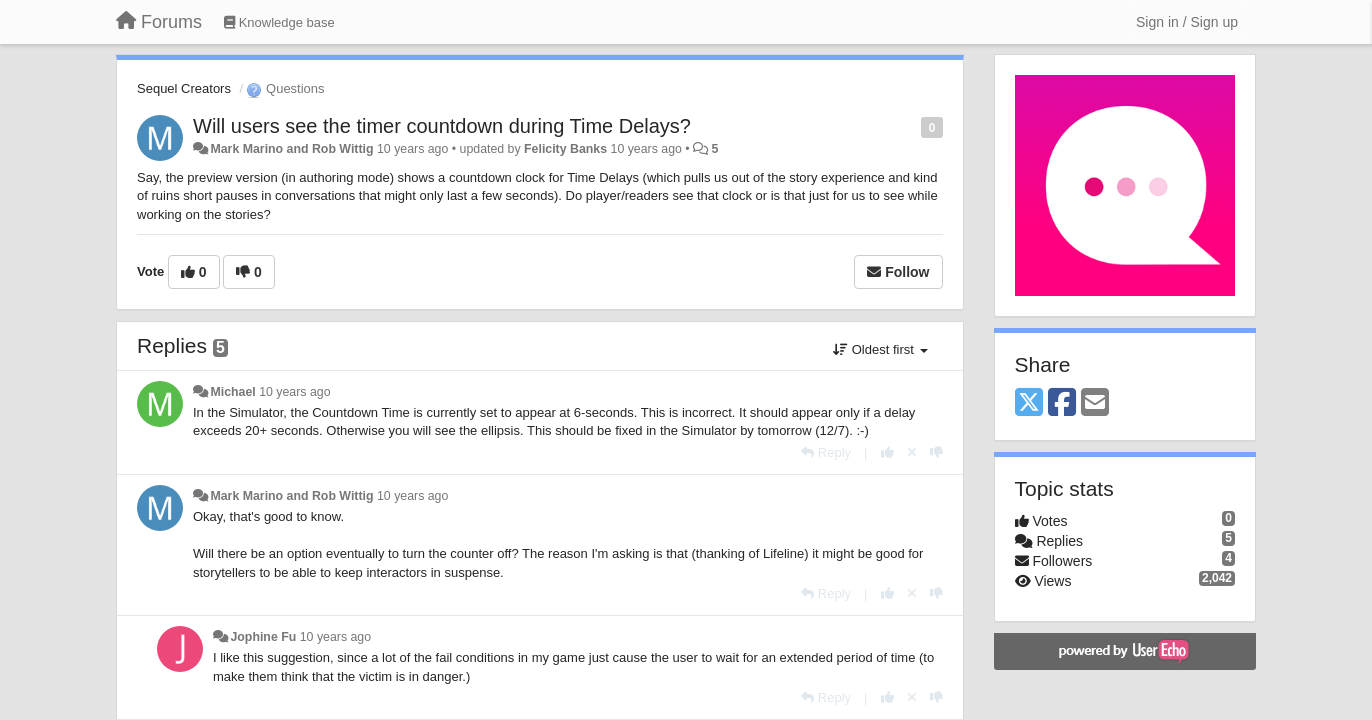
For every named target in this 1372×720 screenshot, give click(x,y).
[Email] (1095, 403)
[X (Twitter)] (1029, 403)
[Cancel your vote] (912, 452)
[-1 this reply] (936, 452)
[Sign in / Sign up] (1187, 22)
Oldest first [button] (880, 349)
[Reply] (826, 452)
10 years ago (294, 392)
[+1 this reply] (887, 452)
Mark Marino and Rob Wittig (291, 149)
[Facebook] (1062, 403)
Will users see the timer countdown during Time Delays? (442, 126)
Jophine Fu (263, 637)
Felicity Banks (565, 149)
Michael (232, 392)
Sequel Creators (184, 88)
